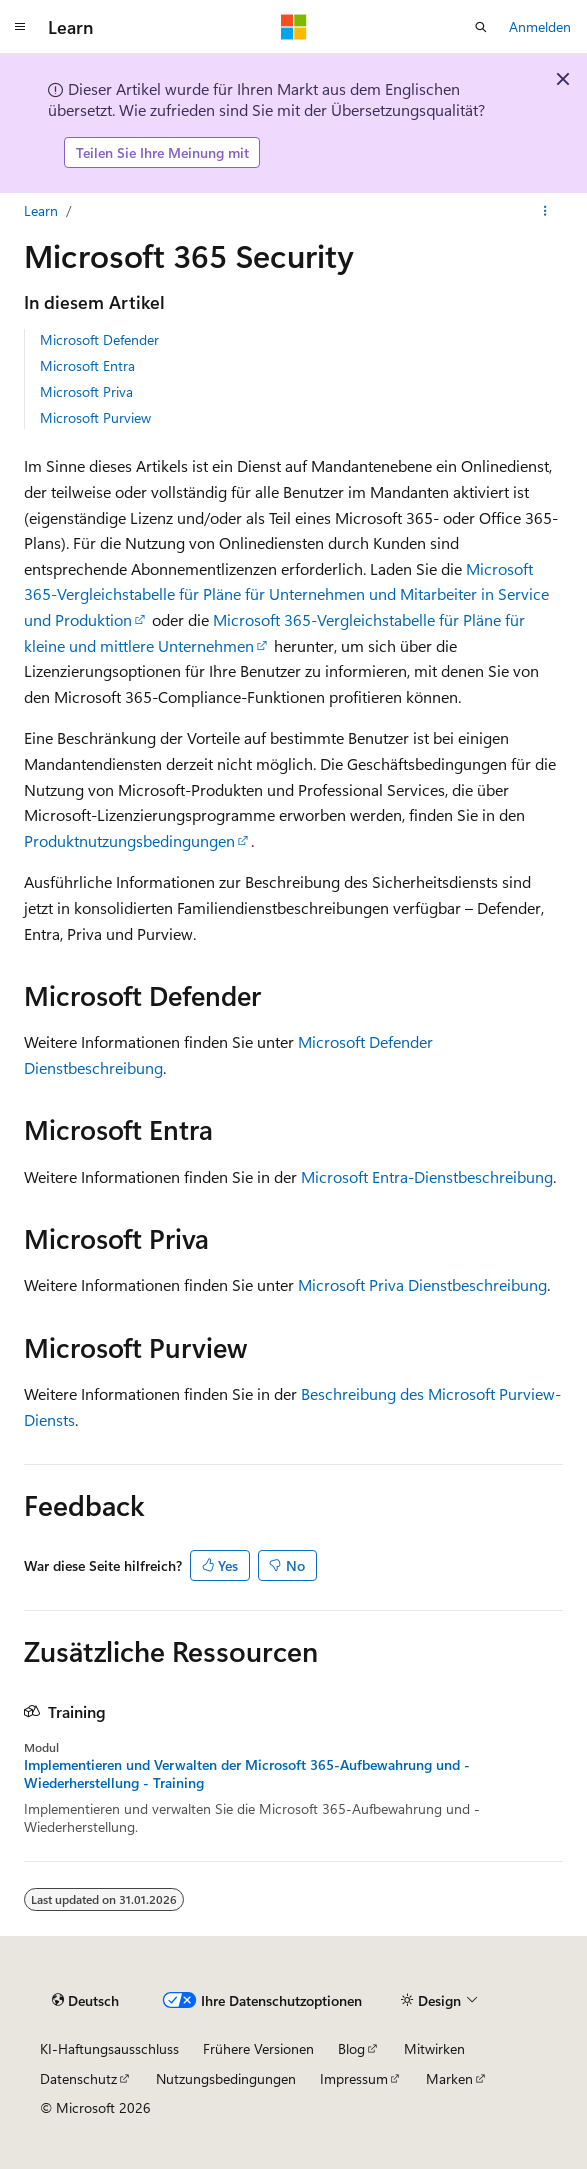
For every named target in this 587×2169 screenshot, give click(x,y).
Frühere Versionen (258, 2048)
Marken (449, 2078)
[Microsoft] (294, 27)
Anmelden (540, 26)
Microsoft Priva (86, 391)
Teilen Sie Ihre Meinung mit (162, 152)
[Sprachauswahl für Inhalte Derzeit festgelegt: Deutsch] (85, 2001)
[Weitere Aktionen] (545, 211)
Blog (351, 2048)
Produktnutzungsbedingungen (129, 840)
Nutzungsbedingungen (226, 2078)
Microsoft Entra (87, 365)
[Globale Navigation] (20, 27)
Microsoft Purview (95, 417)
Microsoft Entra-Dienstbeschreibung (427, 1176)
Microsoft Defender (99, 339)
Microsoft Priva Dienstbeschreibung (422, 1284)
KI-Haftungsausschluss (109, 2048)
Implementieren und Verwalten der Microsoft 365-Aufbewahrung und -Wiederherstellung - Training (247, 1774)
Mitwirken (434, 2048)
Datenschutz (78, 2078)
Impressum (354, 2078)
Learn (41, 210)
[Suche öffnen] (481, 27)
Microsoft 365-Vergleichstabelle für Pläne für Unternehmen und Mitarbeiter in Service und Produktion (286, 594)
